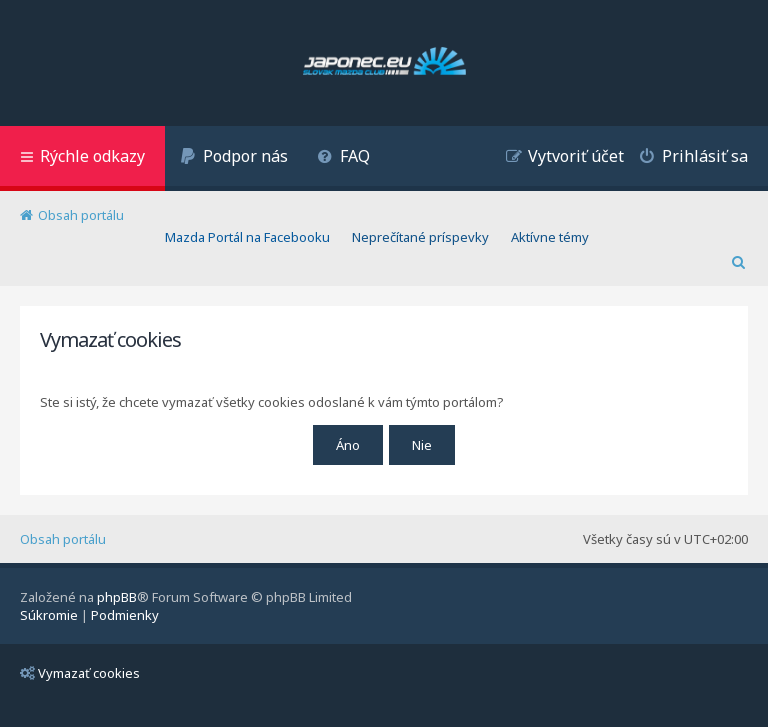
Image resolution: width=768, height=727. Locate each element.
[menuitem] (234, 158)
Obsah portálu (63, 539)
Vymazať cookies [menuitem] (80, 673)
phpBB (117, 597)
